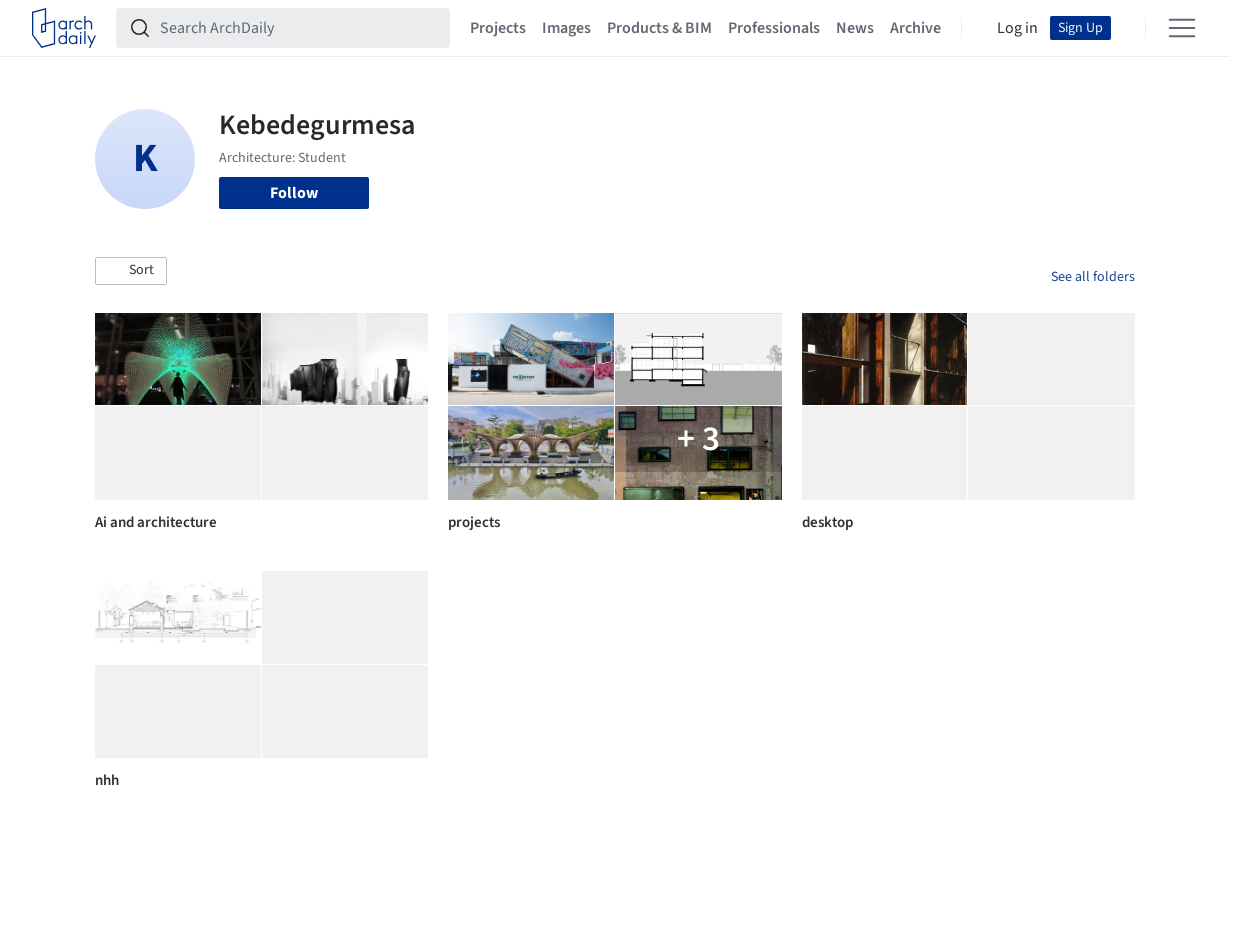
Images (566, 28)
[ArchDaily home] (64, 28)
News (855, 28)
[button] (131, 271)
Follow (294, 193)
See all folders (1093, 277)
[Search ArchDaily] (299, 28)
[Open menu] (1182, 28)
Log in (1017, 28)
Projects (498, 28)
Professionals (774, 28)
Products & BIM (659, 28)
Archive (915, 28)
